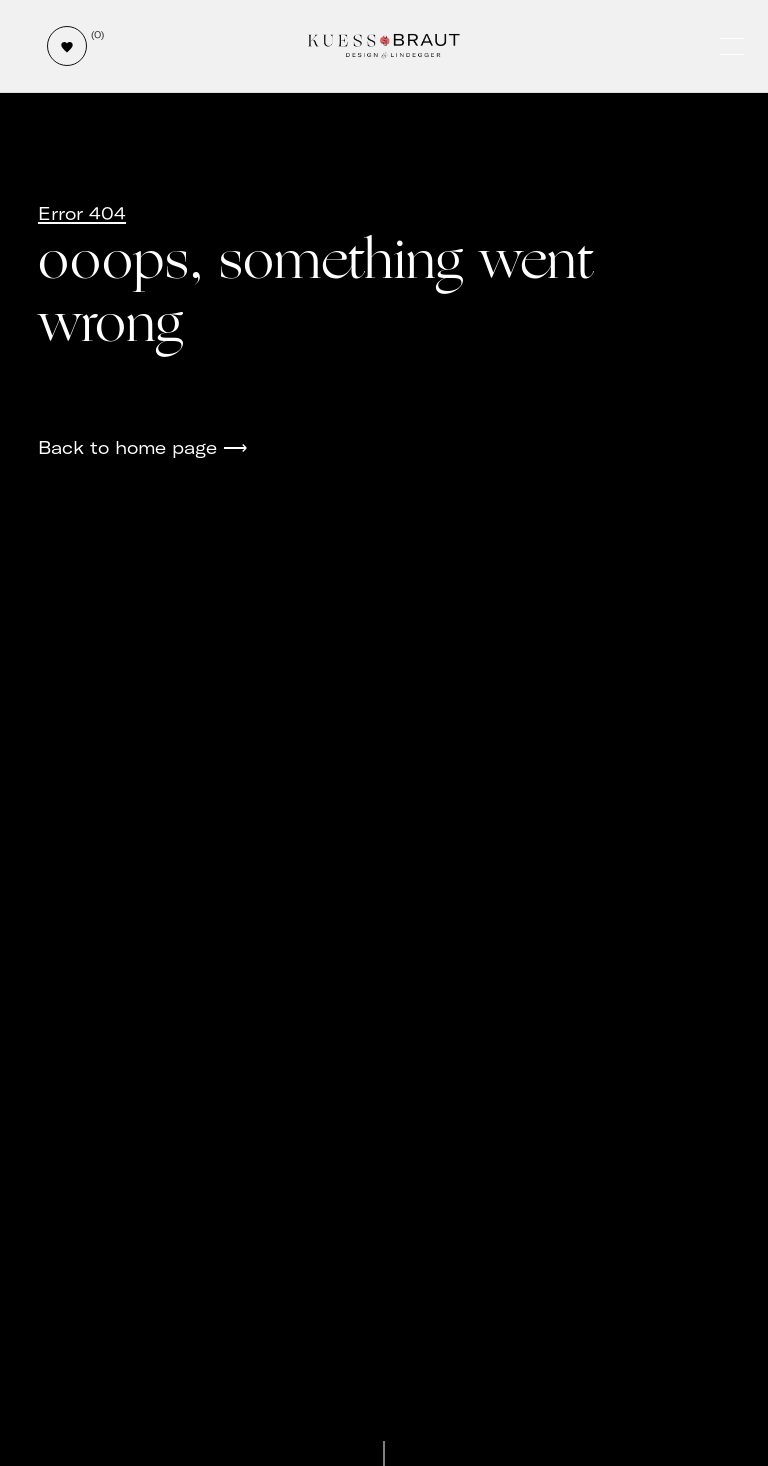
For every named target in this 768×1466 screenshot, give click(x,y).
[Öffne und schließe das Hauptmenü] (734, 46)
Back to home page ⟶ (142, 447)
